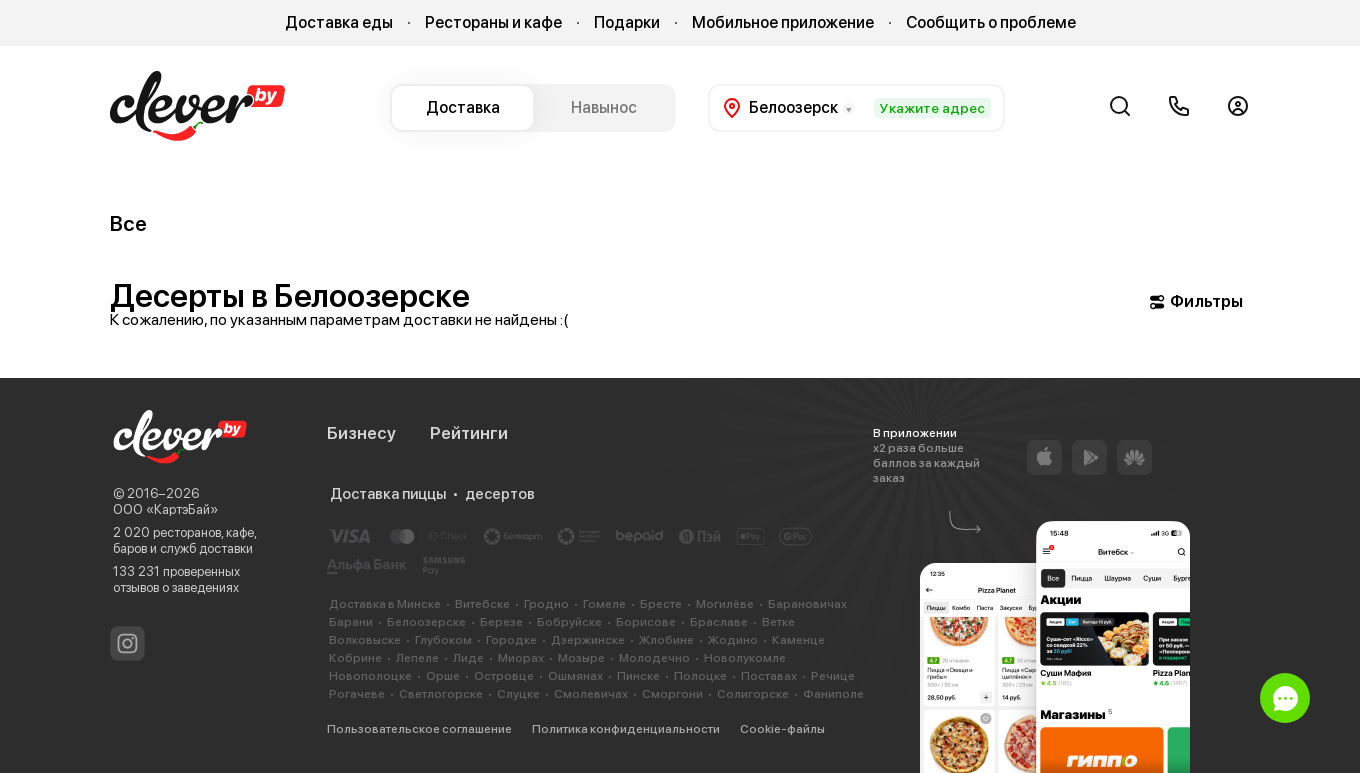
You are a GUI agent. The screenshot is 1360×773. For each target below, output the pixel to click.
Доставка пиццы (388, 494)
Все (128, 223)
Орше (443, 676)
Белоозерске (426, 622)
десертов (500, 494)
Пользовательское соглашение (419, 729)
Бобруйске (569, 622)
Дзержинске (588, 640)
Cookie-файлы (782, 729)
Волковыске (365, 640)
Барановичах (807, 604)
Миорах (521, 658)
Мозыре (581, 658)
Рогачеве (357, 694)
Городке (511, 640)
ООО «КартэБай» (165, 509)
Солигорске (753, 694)
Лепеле (417, 658)
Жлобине (666, 640)
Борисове (646, 622)
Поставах (769, 676)
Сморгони (672, 694)
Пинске (638, 676)
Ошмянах (575, 676)
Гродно (546, 604)
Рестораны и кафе (493, 22)
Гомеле (604, 604)
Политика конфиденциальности (626, 729)
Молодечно (654, 658)
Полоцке (700, 676)
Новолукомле (745, 658)
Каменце (798, 640)
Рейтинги (469, 433)
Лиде (468, 658)
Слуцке (518, 694)
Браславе (719, 622)
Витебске (482, 604)
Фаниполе (833, 694)
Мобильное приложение (783, 22)
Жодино (733, 640)
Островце (504, 676)
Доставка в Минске (385, 604)
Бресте (661, 604)
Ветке (778, 622)
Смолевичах (591, 694)
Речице (833, 676)
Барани (351, 622)
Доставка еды (339, 22)
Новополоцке (370, 676)
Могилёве (725, 604)
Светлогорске (441, 694)
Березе (501, 622)
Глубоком (443, 640)
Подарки (627, 22)
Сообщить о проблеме (991, 22)
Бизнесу (361, 433)
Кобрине (355, 658)
